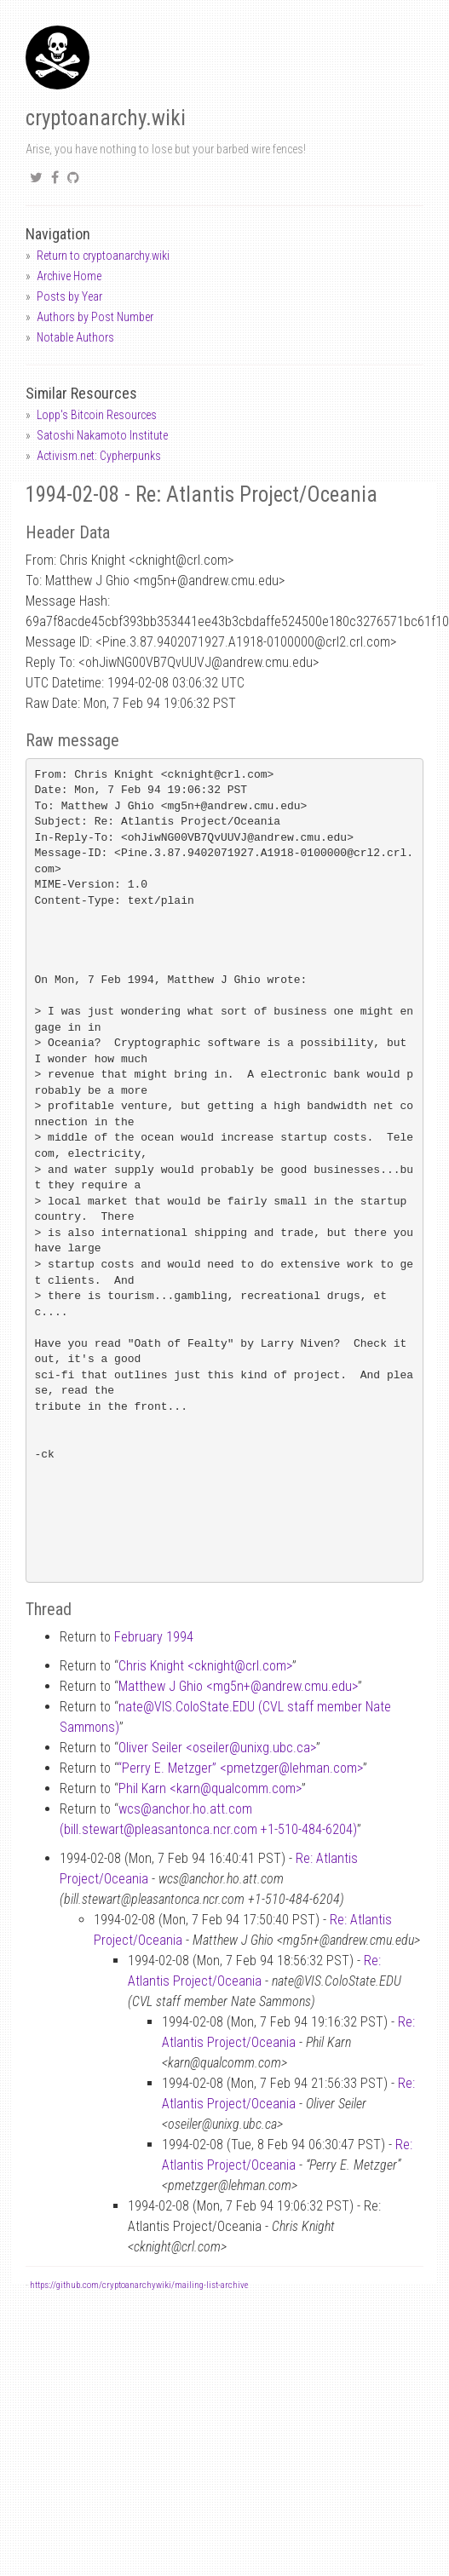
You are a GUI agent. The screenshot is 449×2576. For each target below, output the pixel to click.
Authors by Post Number (95, 317)
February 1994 (153, 1637)
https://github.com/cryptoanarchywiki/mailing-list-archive (139, 2285)
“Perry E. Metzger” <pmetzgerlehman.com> (240, 1768)
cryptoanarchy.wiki (106, 118)
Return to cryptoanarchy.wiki (103, 255)
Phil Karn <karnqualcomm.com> (210, 1788)
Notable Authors (75, 337)
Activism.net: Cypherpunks (99, 456)
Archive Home (69, 276)
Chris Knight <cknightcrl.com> (205, 1666)
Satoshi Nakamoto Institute (102, 435)
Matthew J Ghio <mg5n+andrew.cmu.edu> (238, 1686)
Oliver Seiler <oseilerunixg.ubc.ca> (217, 1747)
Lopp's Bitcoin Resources (97, 415)
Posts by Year (69, 296)
